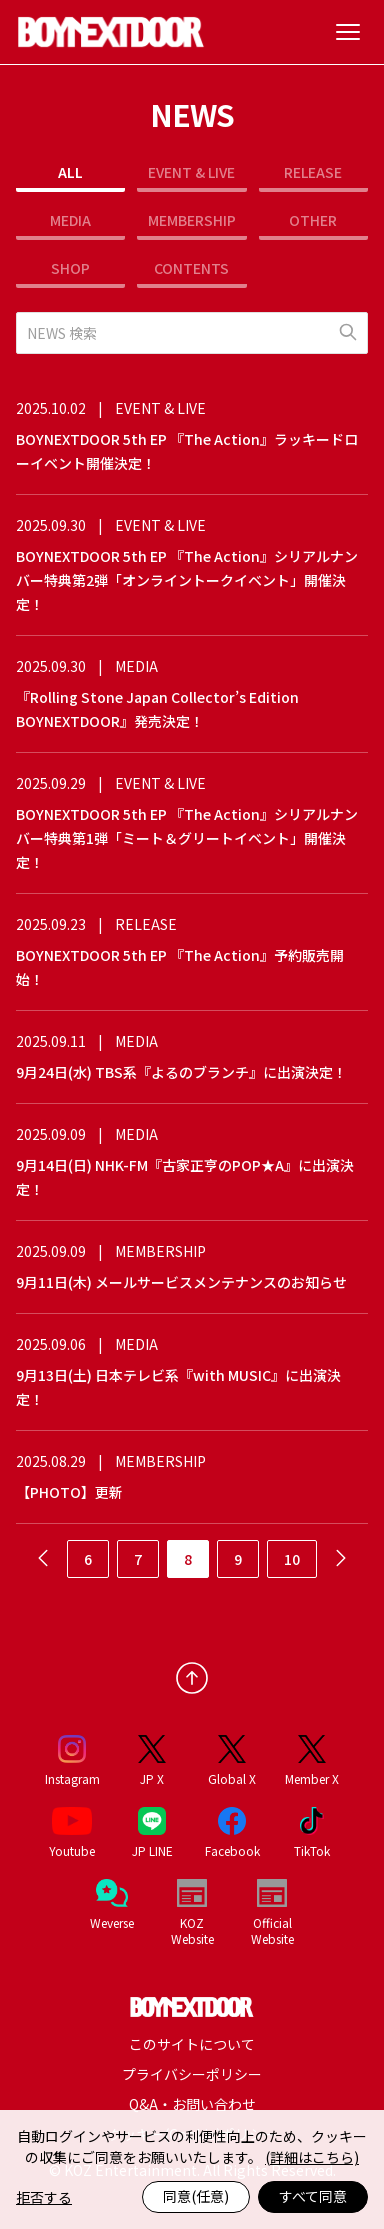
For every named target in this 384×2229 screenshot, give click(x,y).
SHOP (70, 268)
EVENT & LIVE (191, 172)
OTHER (313, 220)
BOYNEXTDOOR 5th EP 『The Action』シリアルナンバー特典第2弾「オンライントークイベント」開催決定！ (187, 580)
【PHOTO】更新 (69, 1492)
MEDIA (70, 220)
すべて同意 (313, 2196)
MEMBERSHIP (192, 220)
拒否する (44, 2197)
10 (292, 1559)
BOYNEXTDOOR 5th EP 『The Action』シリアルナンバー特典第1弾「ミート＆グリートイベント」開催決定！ (187, 838)
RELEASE (313, 172)
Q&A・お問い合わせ (192, 2104)
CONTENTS (191, 268)
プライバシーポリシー (192, 2074)
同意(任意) (196, 2196)
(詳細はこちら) (312, 2157)
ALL (70, 172)
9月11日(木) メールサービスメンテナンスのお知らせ (181, 1282)
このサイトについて (192, 2044)
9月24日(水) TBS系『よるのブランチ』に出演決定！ (181, 1072)
